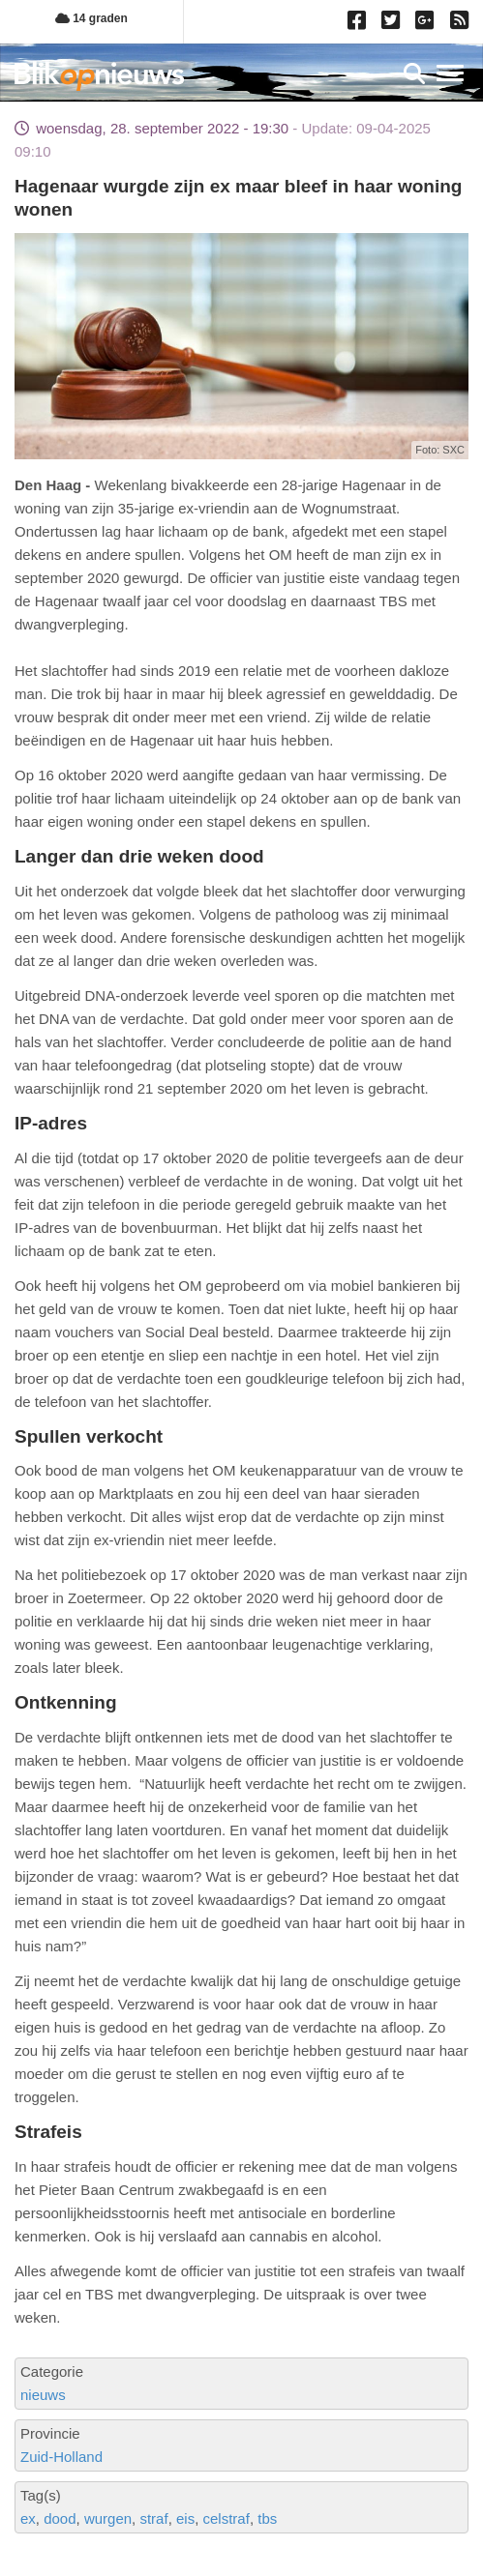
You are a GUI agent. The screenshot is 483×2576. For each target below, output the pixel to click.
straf (153, 2518)
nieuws (43, 2394)
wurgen (108, 2518)
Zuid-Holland (61, 2456)
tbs (267, 2518)
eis (185, 2518)
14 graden (91, 18)
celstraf (226, 2518)
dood (59, 2518)
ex (28, 2518)
